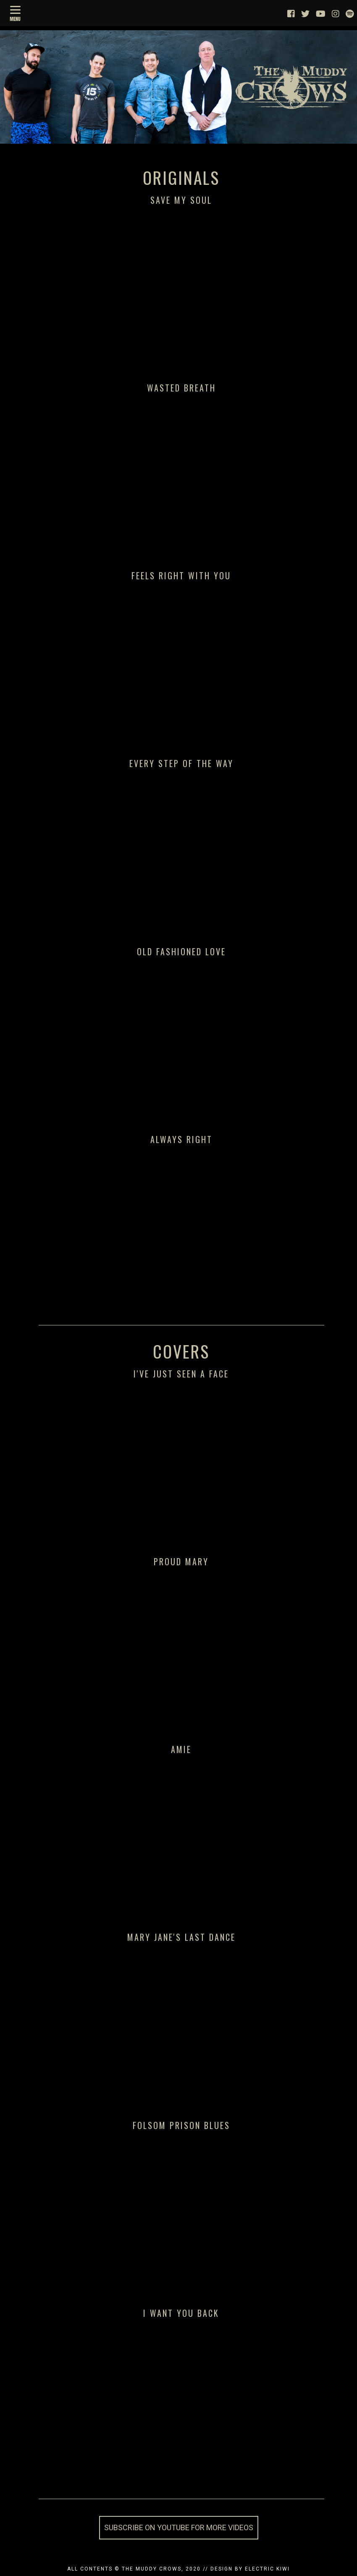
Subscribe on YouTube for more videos (178, 2527)
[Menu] (15, 12)
